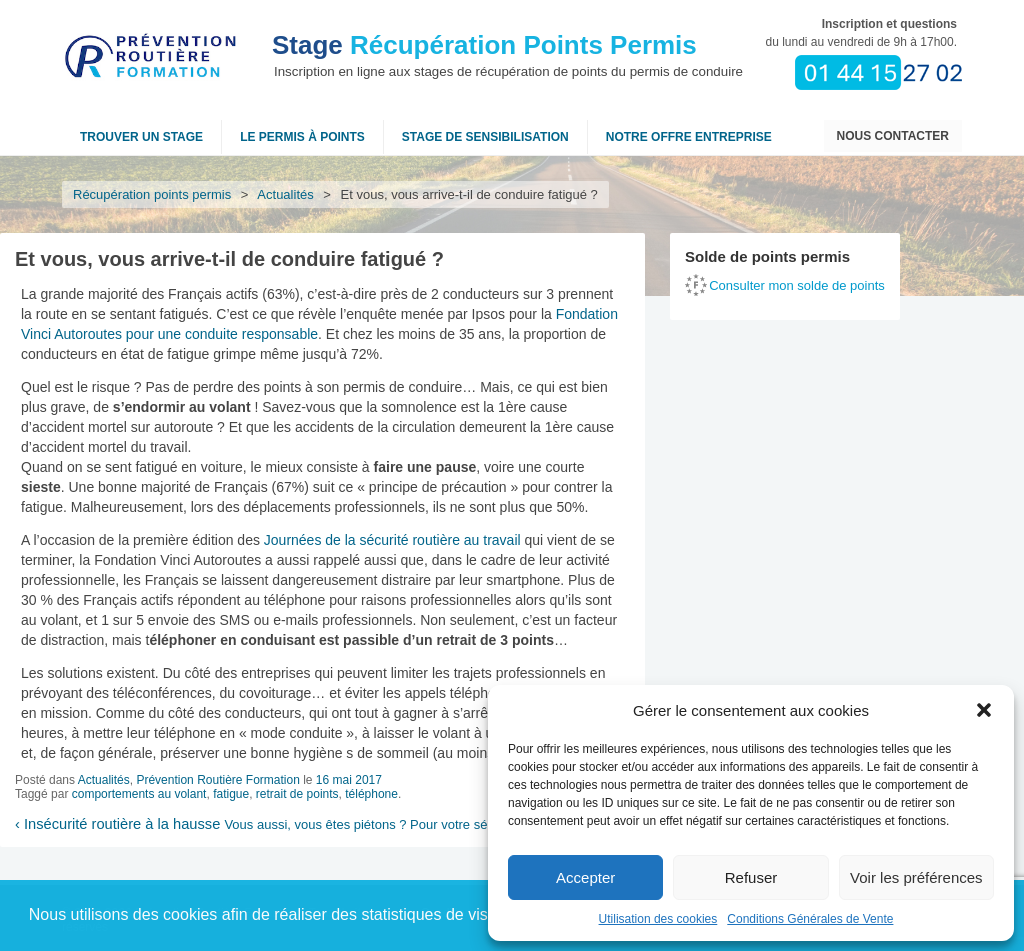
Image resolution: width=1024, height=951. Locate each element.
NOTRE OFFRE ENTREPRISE (689, 137)
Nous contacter (893, 136)
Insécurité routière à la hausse (117, 824)
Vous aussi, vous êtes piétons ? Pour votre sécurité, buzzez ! (403, 824)
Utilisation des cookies (658, 919)
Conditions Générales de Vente (810, 919)
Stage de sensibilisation (485, 137)
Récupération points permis (152, 194)
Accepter (585, 877)
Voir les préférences (916, 877)
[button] (984, 710)
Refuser (751, 877)
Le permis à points (302, 137)
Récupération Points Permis (484, 45)
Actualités (286, 194)
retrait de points (297, 794)
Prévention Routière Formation (217, 780)
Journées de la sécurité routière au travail (392, 540)
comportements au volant (139, 794)
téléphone (371, 794)
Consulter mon (797, 285)
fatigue (231, 794)
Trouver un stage (141, 137)
